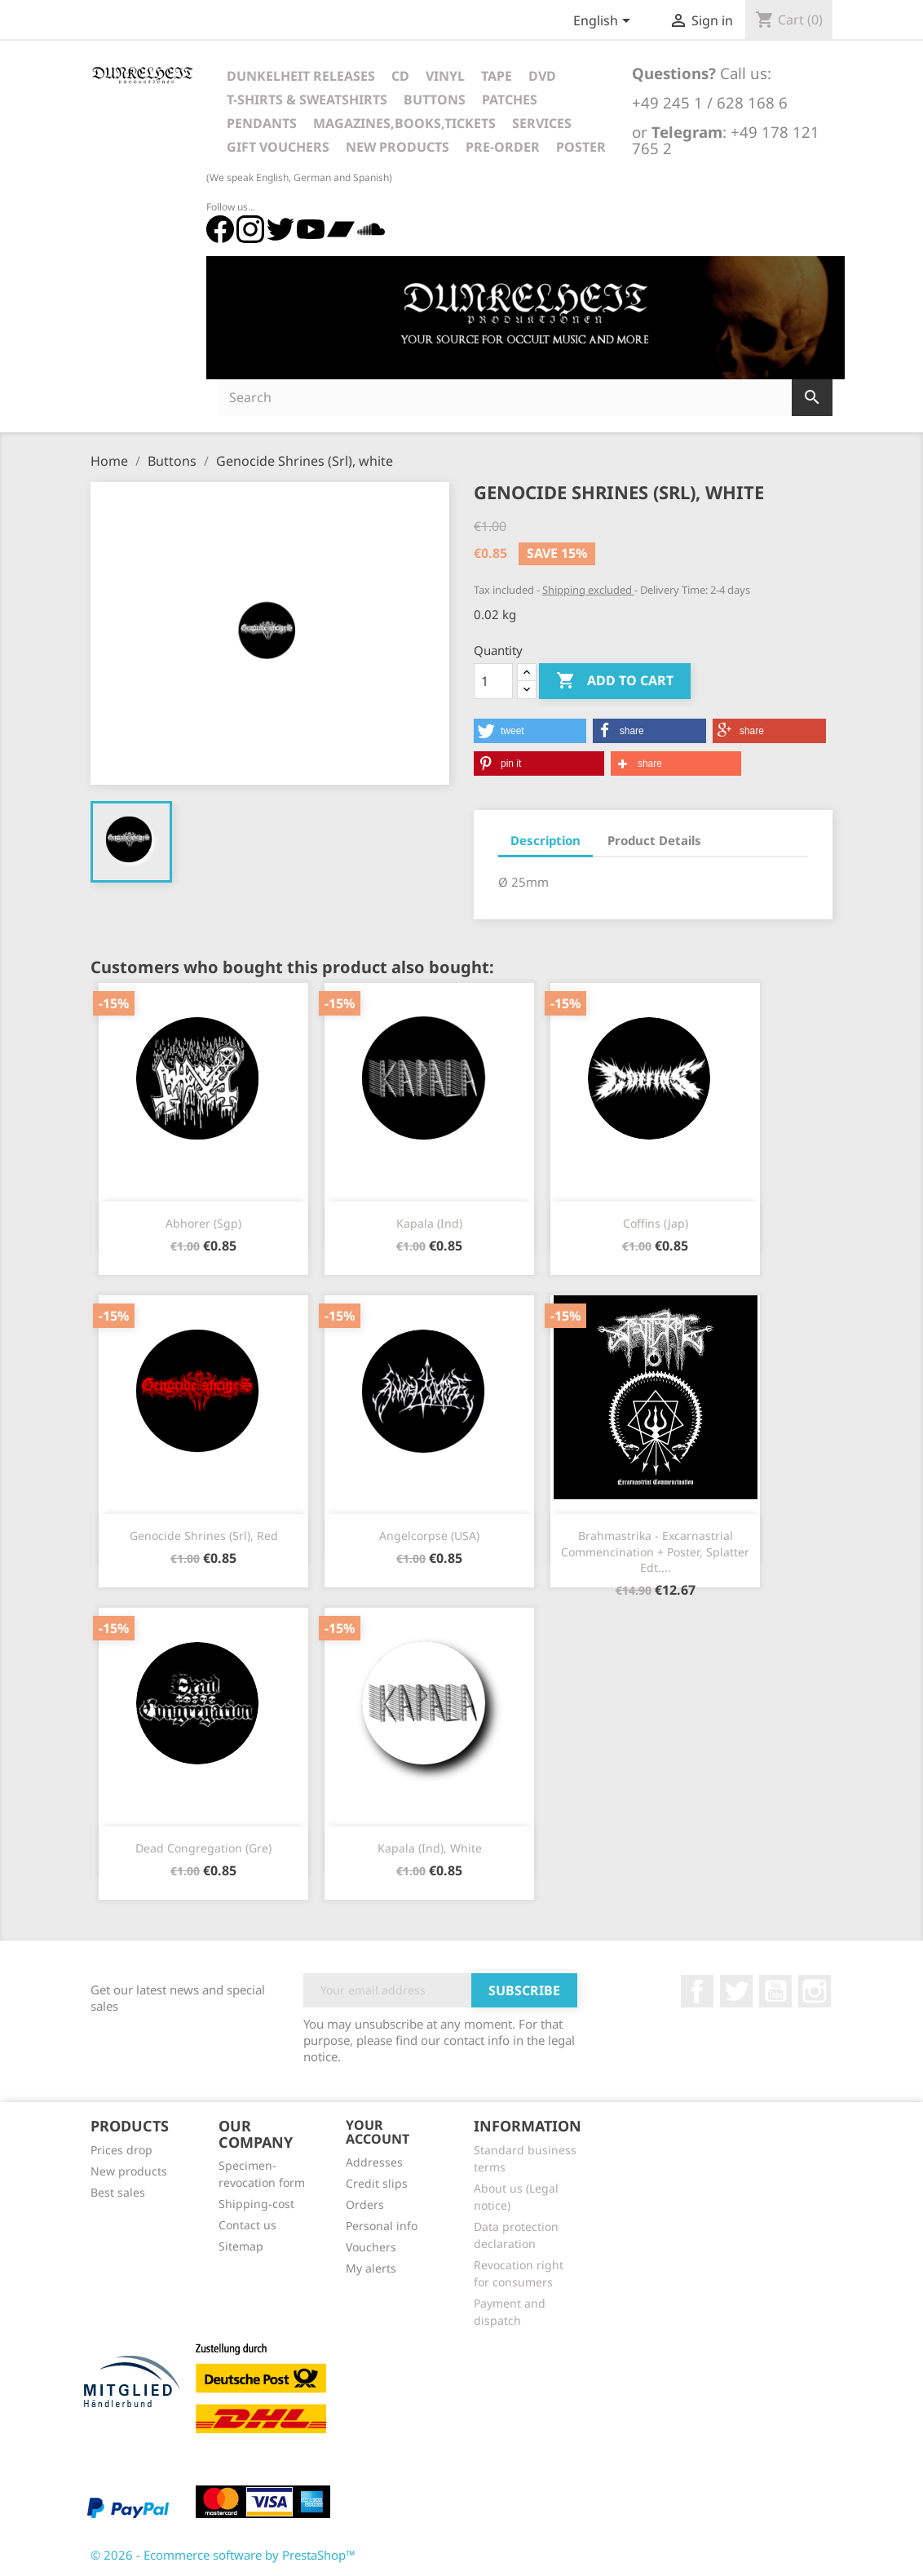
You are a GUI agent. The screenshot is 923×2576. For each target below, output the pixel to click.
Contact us (247, 2225)
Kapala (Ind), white (430, 1848)
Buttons (435, 99)
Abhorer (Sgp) (203, 1223)
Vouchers (371, 2247)
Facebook (697, 1991)
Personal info (381, 2225)
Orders (365, 2204)
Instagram (814, 1991)
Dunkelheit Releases (301, 76)
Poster (581, 147)
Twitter (736, 1991)
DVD (542, 76)
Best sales (118, 2192)
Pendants (262, 123)
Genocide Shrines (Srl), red (204, 1535)
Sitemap (241, 2246)
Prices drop (121, 2150)
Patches (509, 99)
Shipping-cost (256, 2203)
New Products (397, 147)
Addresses (374, 2162)
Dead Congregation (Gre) (203, 1848)
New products (129, 2171)
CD (400, 76)
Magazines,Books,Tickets (404, 123)
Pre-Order (503, 147)
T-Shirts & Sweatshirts (307, 99)
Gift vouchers (278, 147)
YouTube (775, 1991)
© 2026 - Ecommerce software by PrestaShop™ (223, 2555)
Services (542, 123)
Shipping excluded (588, 589)
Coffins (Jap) (655, 1223)
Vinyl (445, 76)
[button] (530, 731)
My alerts (371, 2268)
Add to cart (614, 681)
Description (545, 840)
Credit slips (377, 2183)
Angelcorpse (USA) (429, 1535)
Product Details (654, 840)
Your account (377, 2132)
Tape (496, 76)
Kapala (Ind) (429, 1223)
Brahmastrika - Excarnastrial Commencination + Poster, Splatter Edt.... (655, 1552)
